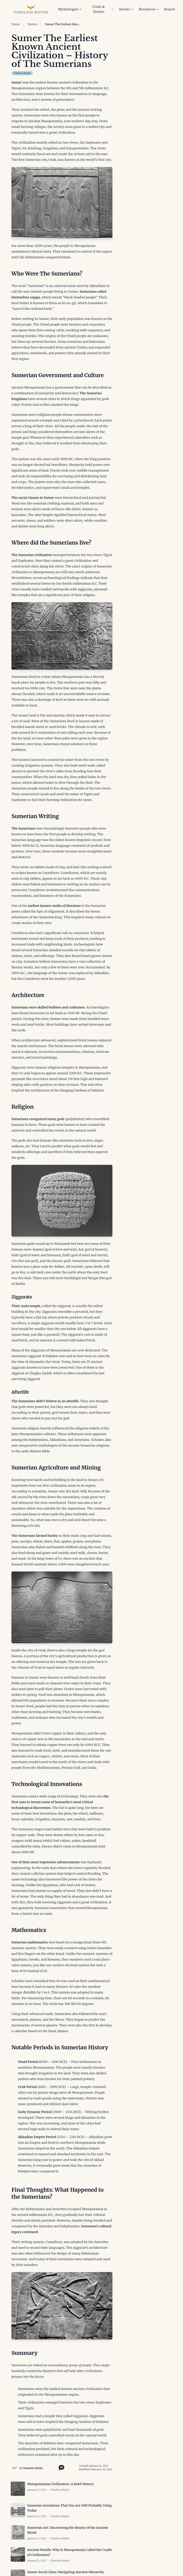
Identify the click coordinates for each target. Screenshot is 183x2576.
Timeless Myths (33, 2468)
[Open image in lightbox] (61, 203)
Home (15, 24)
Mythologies (70, 9)
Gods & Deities (103, 9)
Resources (149, 9)
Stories (126, 9)
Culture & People (22, 73)
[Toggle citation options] (60, 2467)
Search (169, 9)
